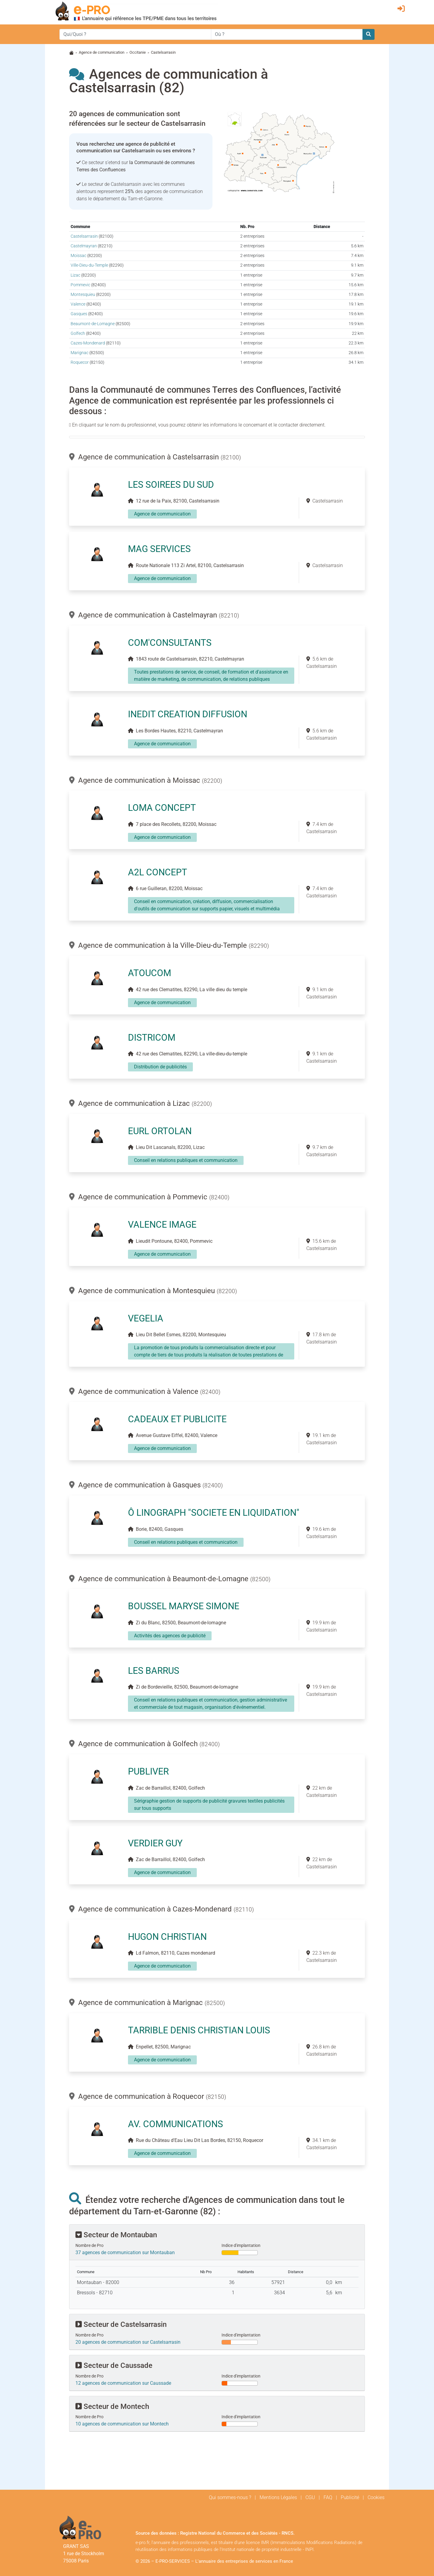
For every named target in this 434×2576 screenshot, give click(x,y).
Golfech (78, 333)
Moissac (78, 255)
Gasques (79, 313)
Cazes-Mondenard (88, 343)
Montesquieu (83, 294)
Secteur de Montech (112, 2406)
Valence (78, 304)
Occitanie (137, 52)
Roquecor (80, 362)
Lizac (75, 275)
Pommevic (80, 284)
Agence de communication (101, 52)
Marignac (79, 352)
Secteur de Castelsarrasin (121, 2324)
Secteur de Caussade (113, 2365)
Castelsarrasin (84, 236)
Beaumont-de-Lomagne (93, 323)
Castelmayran (84, 246)
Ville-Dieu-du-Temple (89, 265)
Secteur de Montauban (116, 2235)
